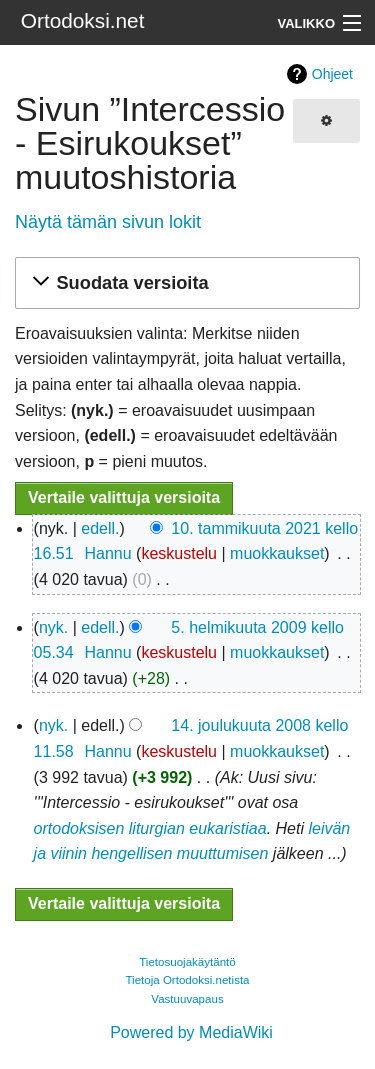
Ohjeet (332, 74)
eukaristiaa (227, 828)
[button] (184, 283)
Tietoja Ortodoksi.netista (187, 980)
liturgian (157, 828)
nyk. (53, 627)
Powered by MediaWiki (191, 1032)
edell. (100, 528)
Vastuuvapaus (187, 999)
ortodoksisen (79, 828)
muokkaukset (277, 553)
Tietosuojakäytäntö (187, 962)
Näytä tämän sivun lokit (108, 222)
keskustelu (179, 553)
